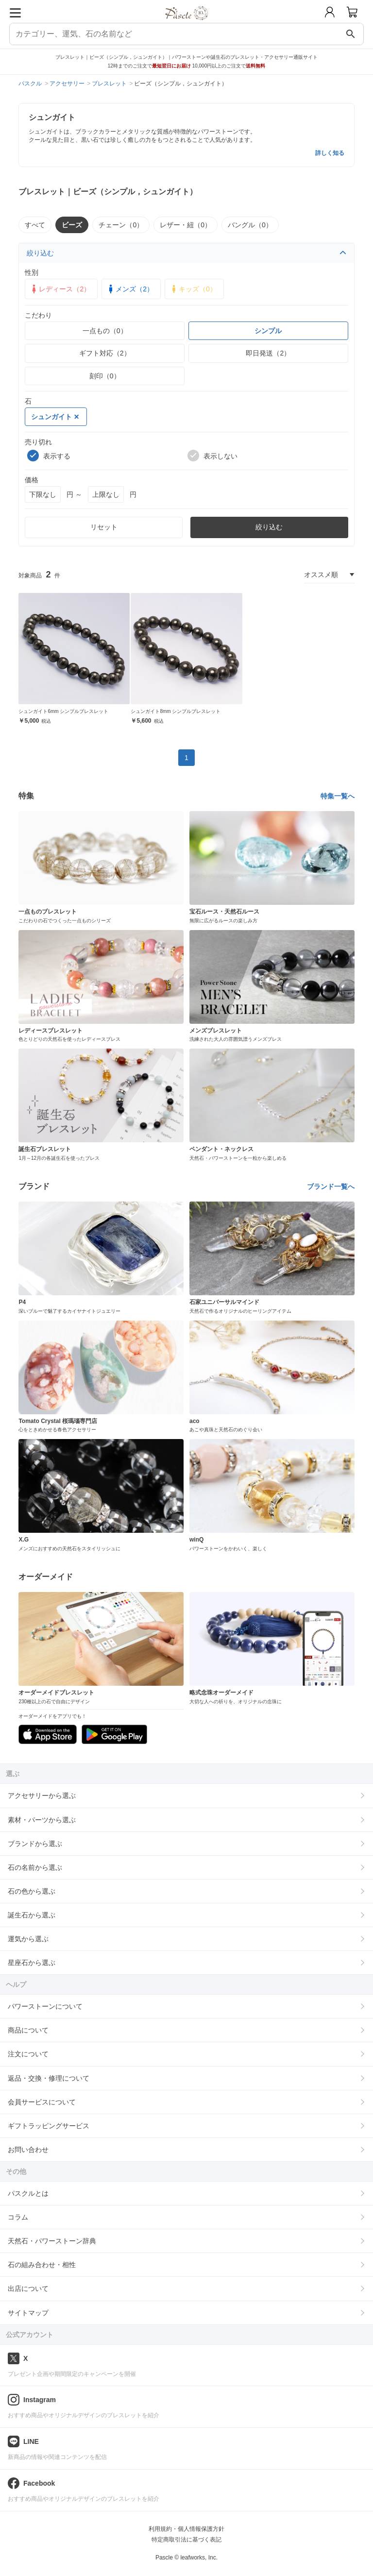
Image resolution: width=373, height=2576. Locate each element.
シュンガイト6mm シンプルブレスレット (63, 711)
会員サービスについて (42, 2102)
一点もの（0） (105, 331)
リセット (104, 527)
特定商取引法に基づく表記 (186, 2539)
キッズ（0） (193, 289)
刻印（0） (104, 376)
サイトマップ (28, 2313)
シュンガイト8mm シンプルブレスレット (175, 711)
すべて (35, 225)
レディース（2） (59, 289)
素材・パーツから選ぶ (42, 1820)
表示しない (212, 455)
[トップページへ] (186, 23)
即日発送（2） (268, 353)
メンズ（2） (129, 289)
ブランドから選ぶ (35, 1843)
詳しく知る (329, 153)
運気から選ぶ (28, 1939)
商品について (28, 2030)
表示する (48, 455)
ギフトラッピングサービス (48, 2126)
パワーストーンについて (45, 2006)
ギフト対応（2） (105, 353)
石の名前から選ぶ (35, 1867)
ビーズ (72, 225)
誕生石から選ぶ (31, 1915)
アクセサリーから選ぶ (42, 1795)
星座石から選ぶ (31, 1962)
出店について (28, 2288)
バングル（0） (250, 225)
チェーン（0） (121, 225)
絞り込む (186, 253)
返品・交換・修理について (48, 2078)
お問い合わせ (28, 2149)
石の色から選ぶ (31, 1891)
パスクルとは (28, 2193)
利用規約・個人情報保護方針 (186, 2528)
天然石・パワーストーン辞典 (52, 2241)
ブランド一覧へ (331, 1186)
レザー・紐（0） (185, 225)
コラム (18, 2217)
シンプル (268, 331)
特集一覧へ (338, 796)
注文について (28, 2054)
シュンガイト (55, 417)
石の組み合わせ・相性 (42, 2265)
